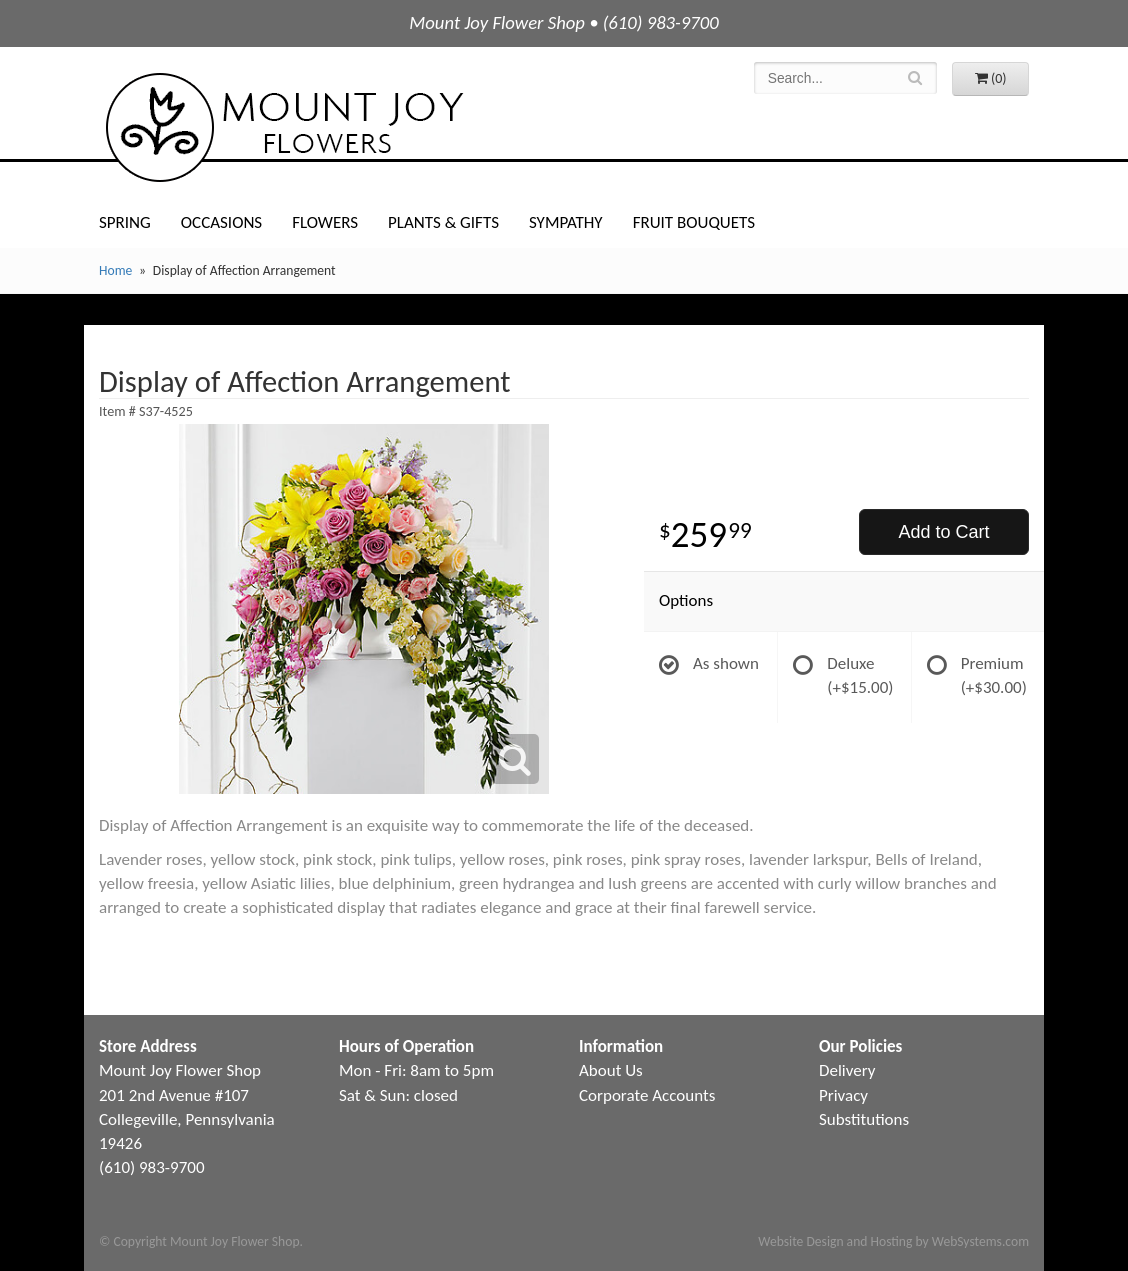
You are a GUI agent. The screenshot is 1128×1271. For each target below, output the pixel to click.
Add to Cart (943, 532)
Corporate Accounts (647, 1095)
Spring (125, 222)
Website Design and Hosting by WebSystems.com (893, 1241)
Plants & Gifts (443, 222)
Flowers (325, 222)
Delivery (847, 1070)
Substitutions (864, 1119)
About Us (611, 1070)
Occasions (221, 222)
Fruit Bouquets (694, 222)
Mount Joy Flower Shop (283, 127)
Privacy (843, 1095)
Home (115, 270)
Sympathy (566, 222)
